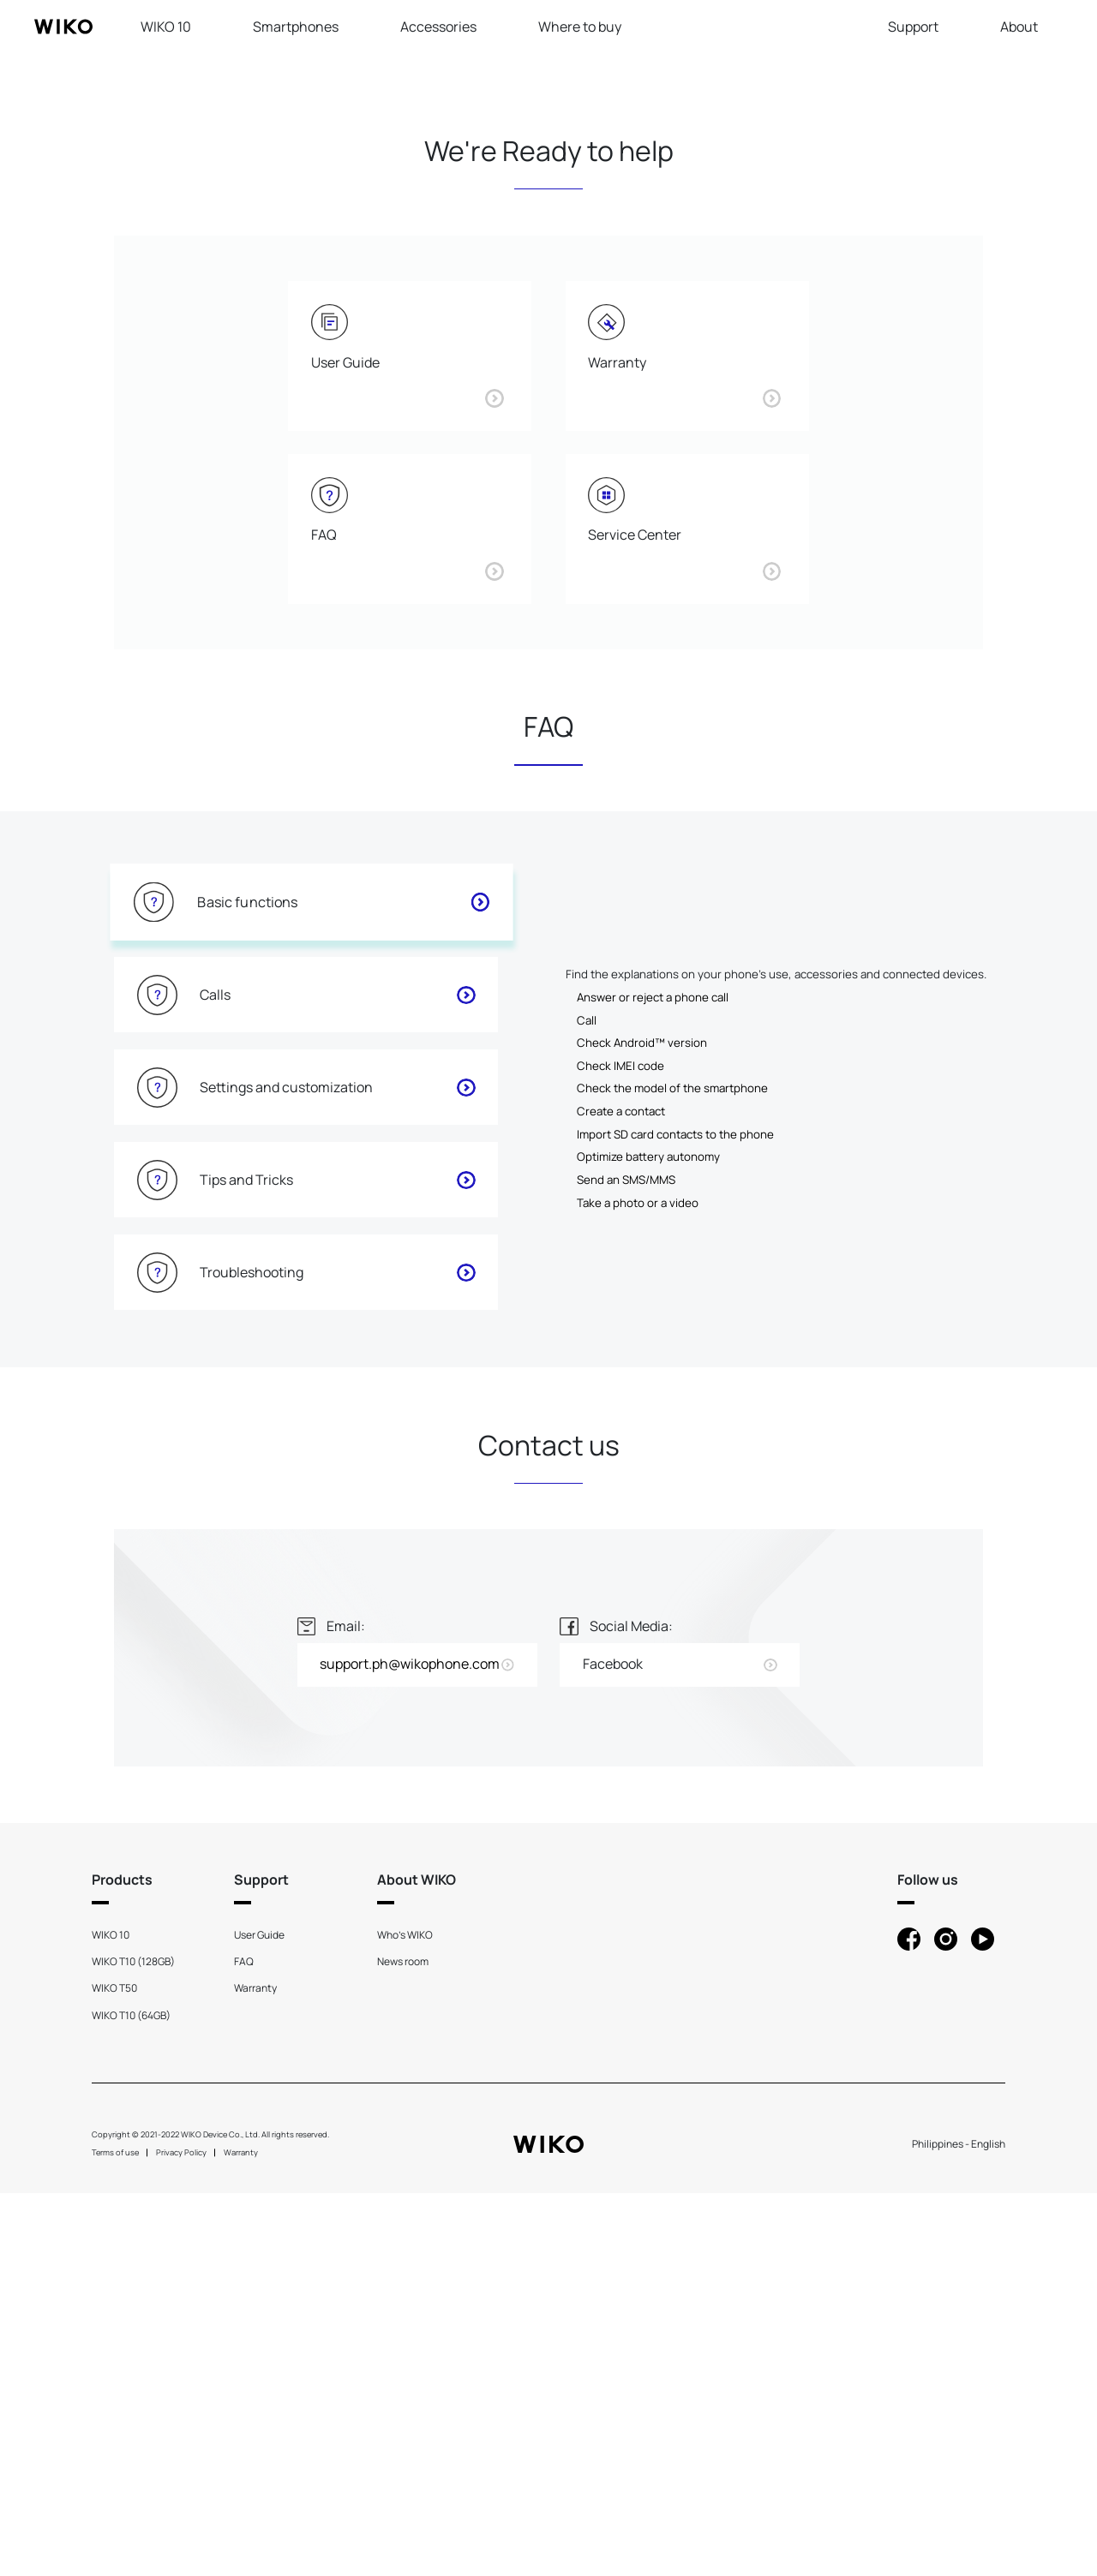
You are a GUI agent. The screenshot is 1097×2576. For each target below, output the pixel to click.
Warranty (255, 2371)
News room (403, 2344)
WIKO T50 (114, 2371)
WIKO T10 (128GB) (133, 2344)
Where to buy (579, 26)
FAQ (244, 2344)
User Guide (259, 2317)
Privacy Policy (181, 2535)
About (1019, 26)
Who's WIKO (405, 2317)
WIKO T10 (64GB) (131, 2398)
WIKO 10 (166, 26)
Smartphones (296, 26)
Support (913, 26)
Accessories (438, 26)
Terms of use (115, 2535)
